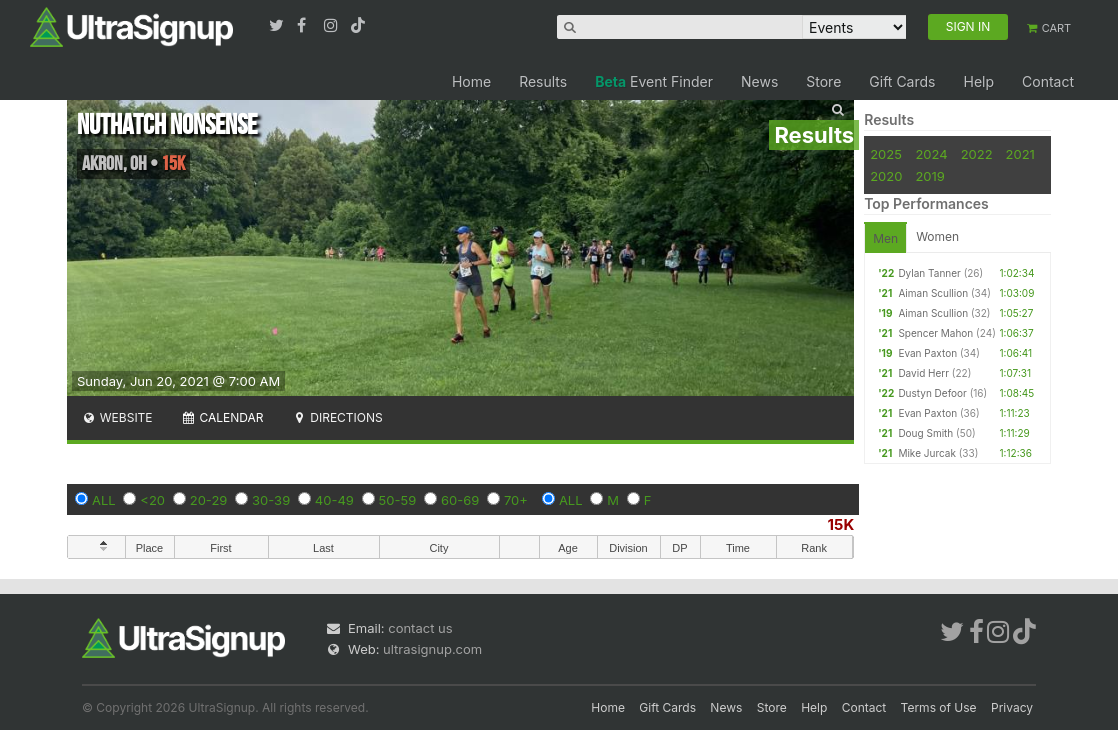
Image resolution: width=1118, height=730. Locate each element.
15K (841, 524)
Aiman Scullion (933, 293)
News (759, 81)
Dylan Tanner (929, 273)
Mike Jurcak (927, 453)
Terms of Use (939, 707)
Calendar (222, 417)
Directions (336, 417)
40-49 (334, 500)
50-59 (398, 500)
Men (885, 238)
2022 (977, 154)
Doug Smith (925, 433)
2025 (886, 154)
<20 (152, 500)
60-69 (460, 500)
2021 (1020, 154)
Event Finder (654, 81)
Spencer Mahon (935, 333)
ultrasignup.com (432, 649)
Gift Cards (902, 81)
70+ (516, 500)
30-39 (271, 500)
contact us (420, 628)
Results (543, 81)
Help (978, 81)
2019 (929, 176)
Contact (1048, 81)
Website (117, 417)
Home (471, 81)
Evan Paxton (927, 353)
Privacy (1012, 707)
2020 (886, 176)
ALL (104, 500)
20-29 (209, 500)
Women (937, 236)
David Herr (923, 373)
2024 (931, 154)
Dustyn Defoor (932, 393)
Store (823, 81)
